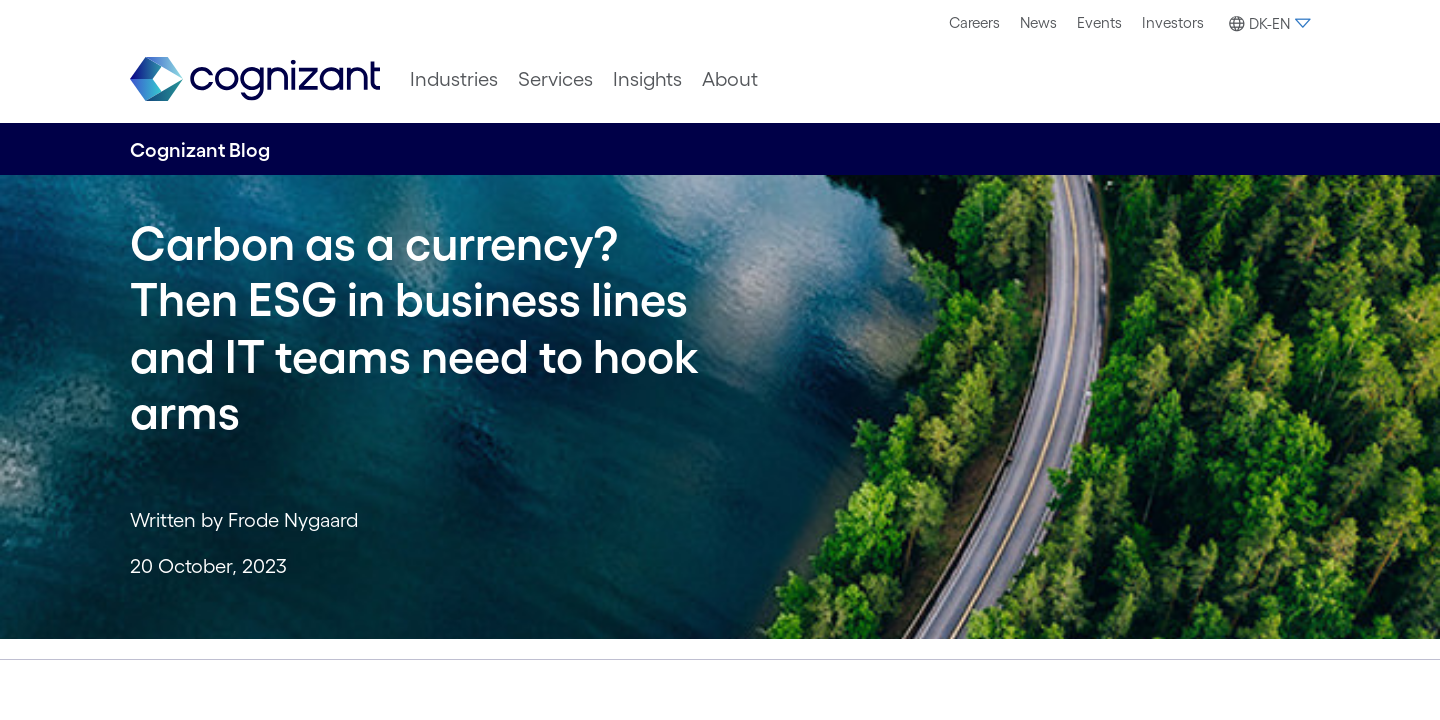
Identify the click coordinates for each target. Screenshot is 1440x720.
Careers (974, 22)
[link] (255, 79)
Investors (1173, 22)
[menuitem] (974, 23)
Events (1099, 22)
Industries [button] (454, 79)
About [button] (730, 79)
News (1038, 22)
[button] (1267, 24)
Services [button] (555, 79)
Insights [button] (647, 79)
